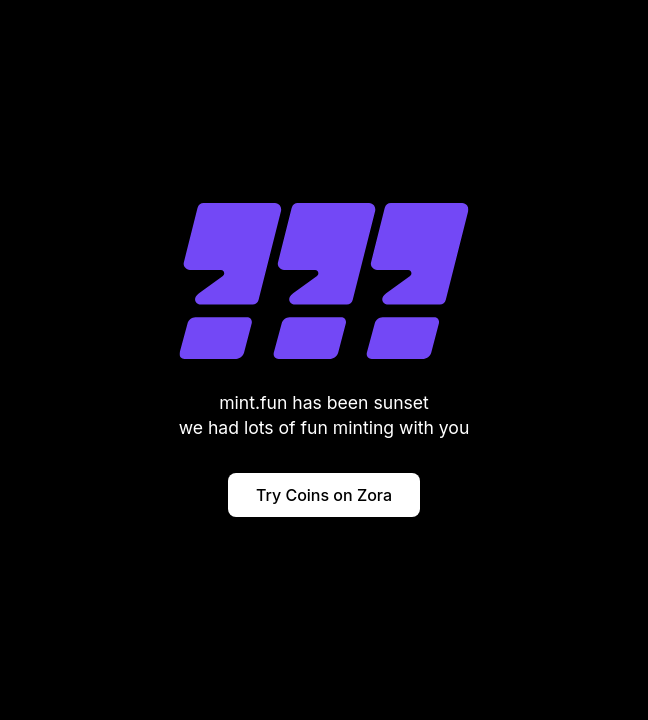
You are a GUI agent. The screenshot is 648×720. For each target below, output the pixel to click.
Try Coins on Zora (324, 495)
